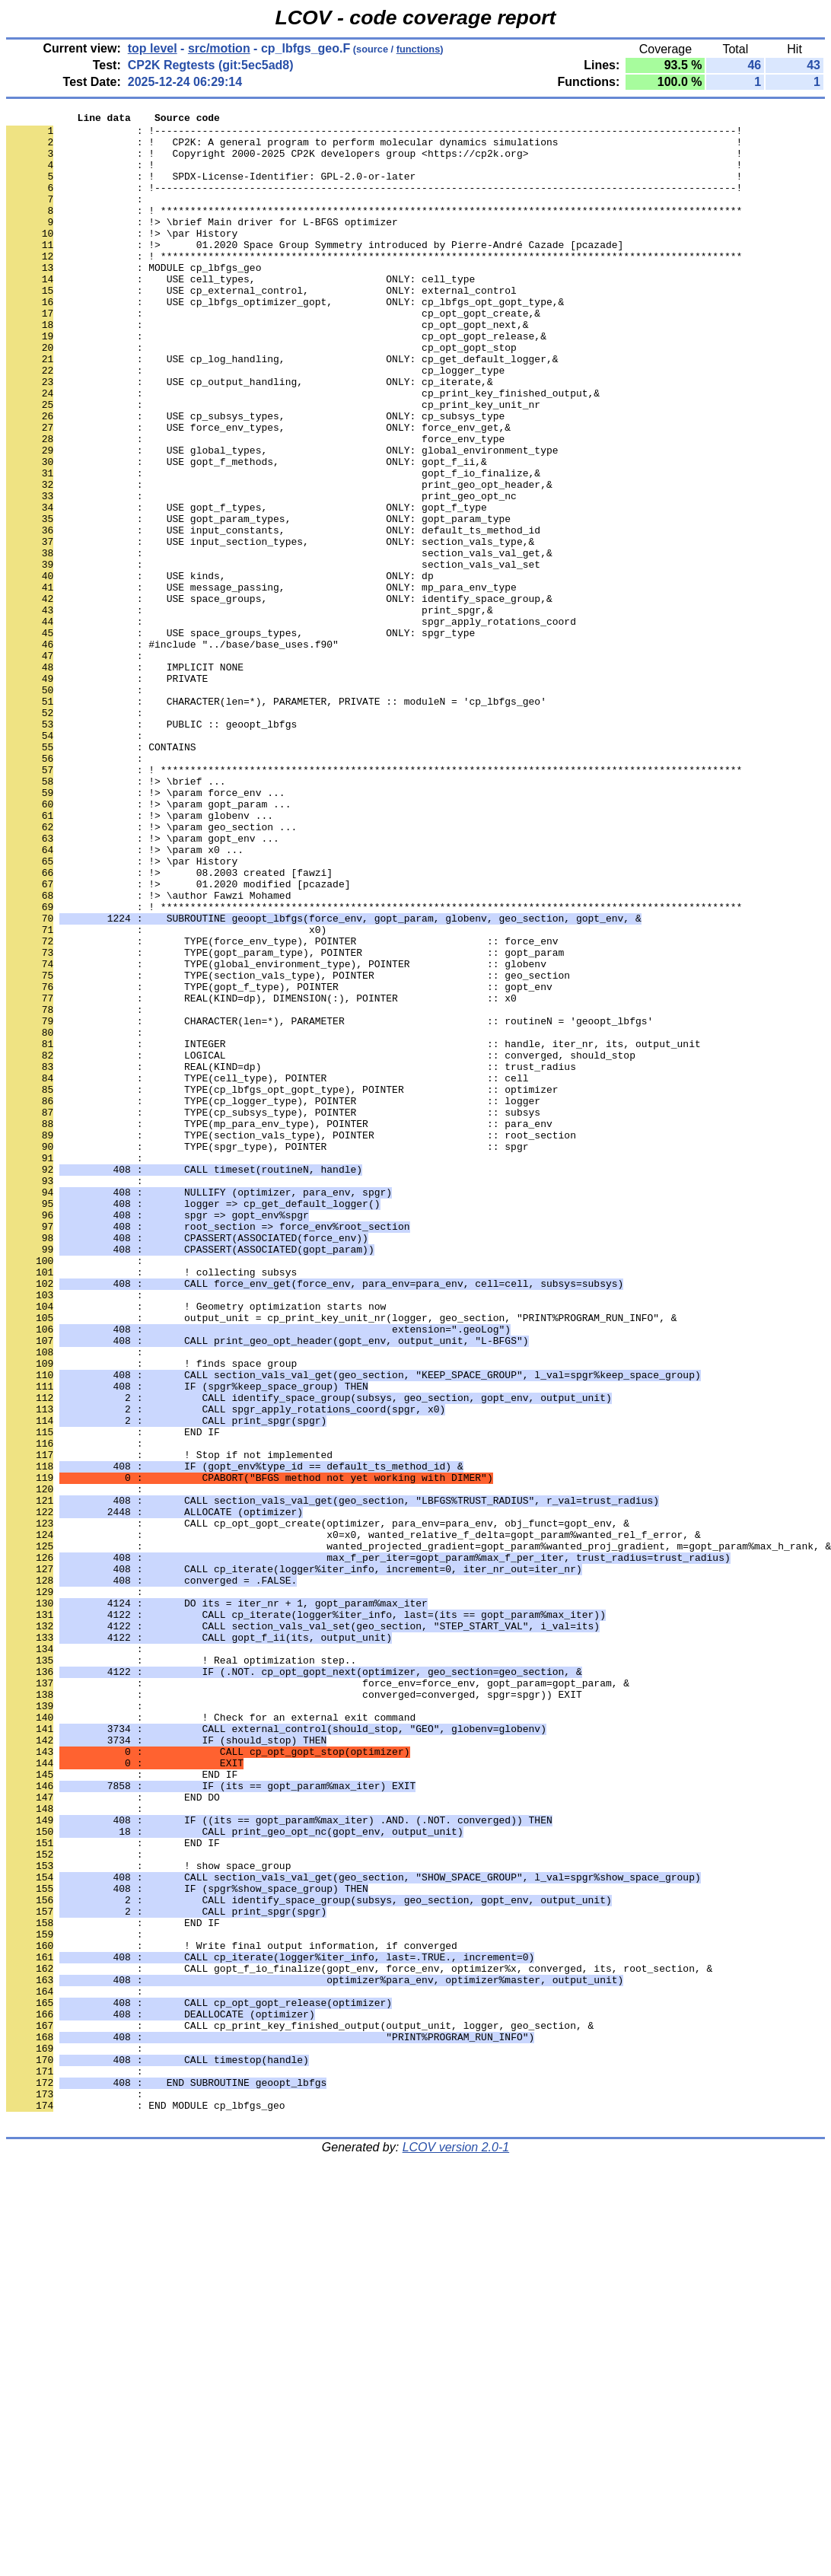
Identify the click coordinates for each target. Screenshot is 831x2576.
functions (418, 49)
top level (152, 48)
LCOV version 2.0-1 (456, 2549)
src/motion (219, 48)
